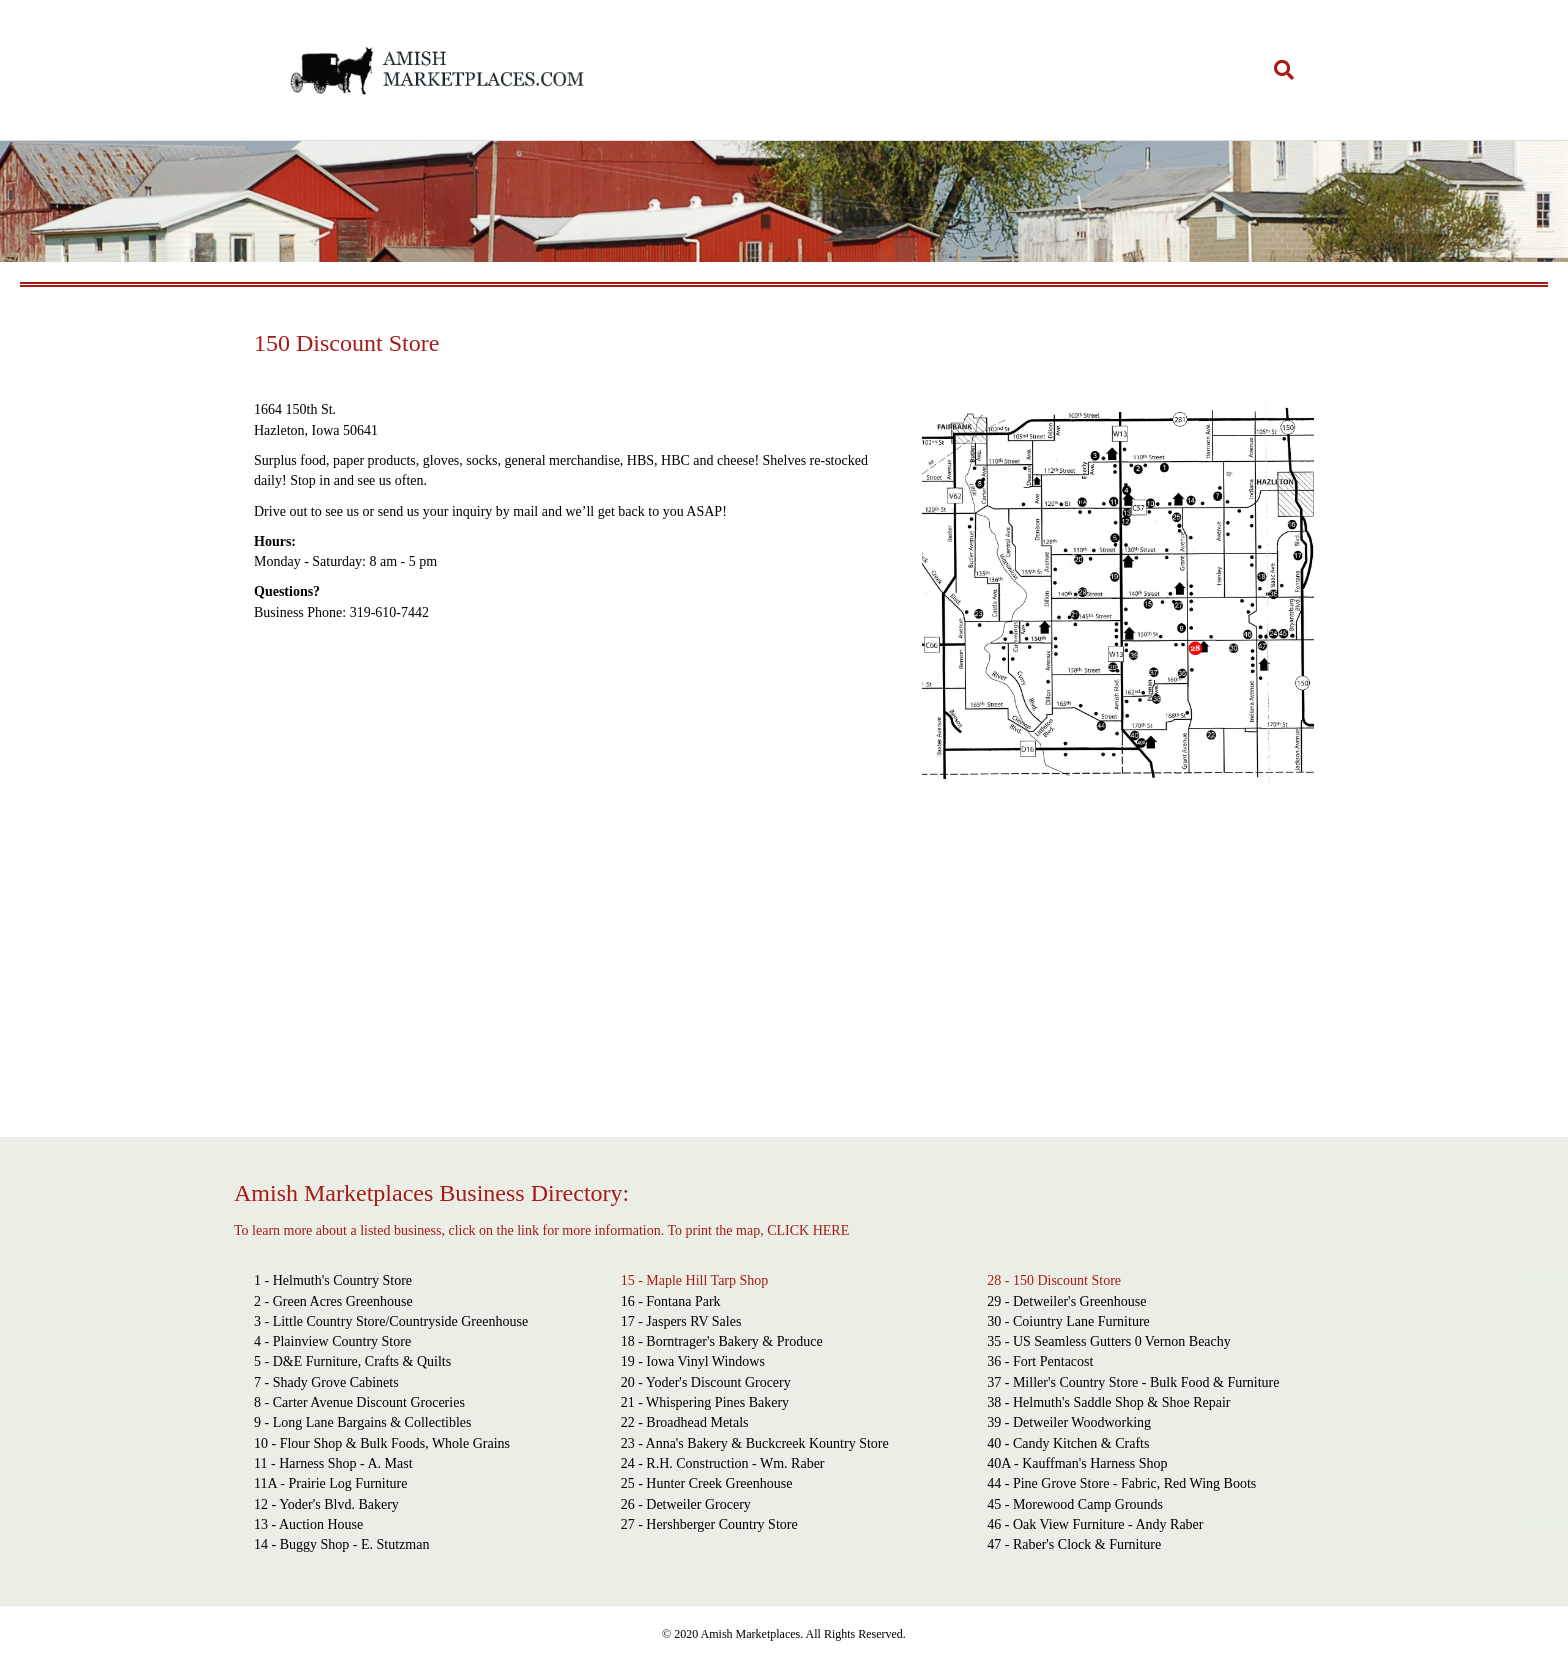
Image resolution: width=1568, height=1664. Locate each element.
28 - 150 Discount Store (1054, 1280)
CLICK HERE (808, 1230)
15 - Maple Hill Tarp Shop (695, 1280)
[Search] (1276, 70)
